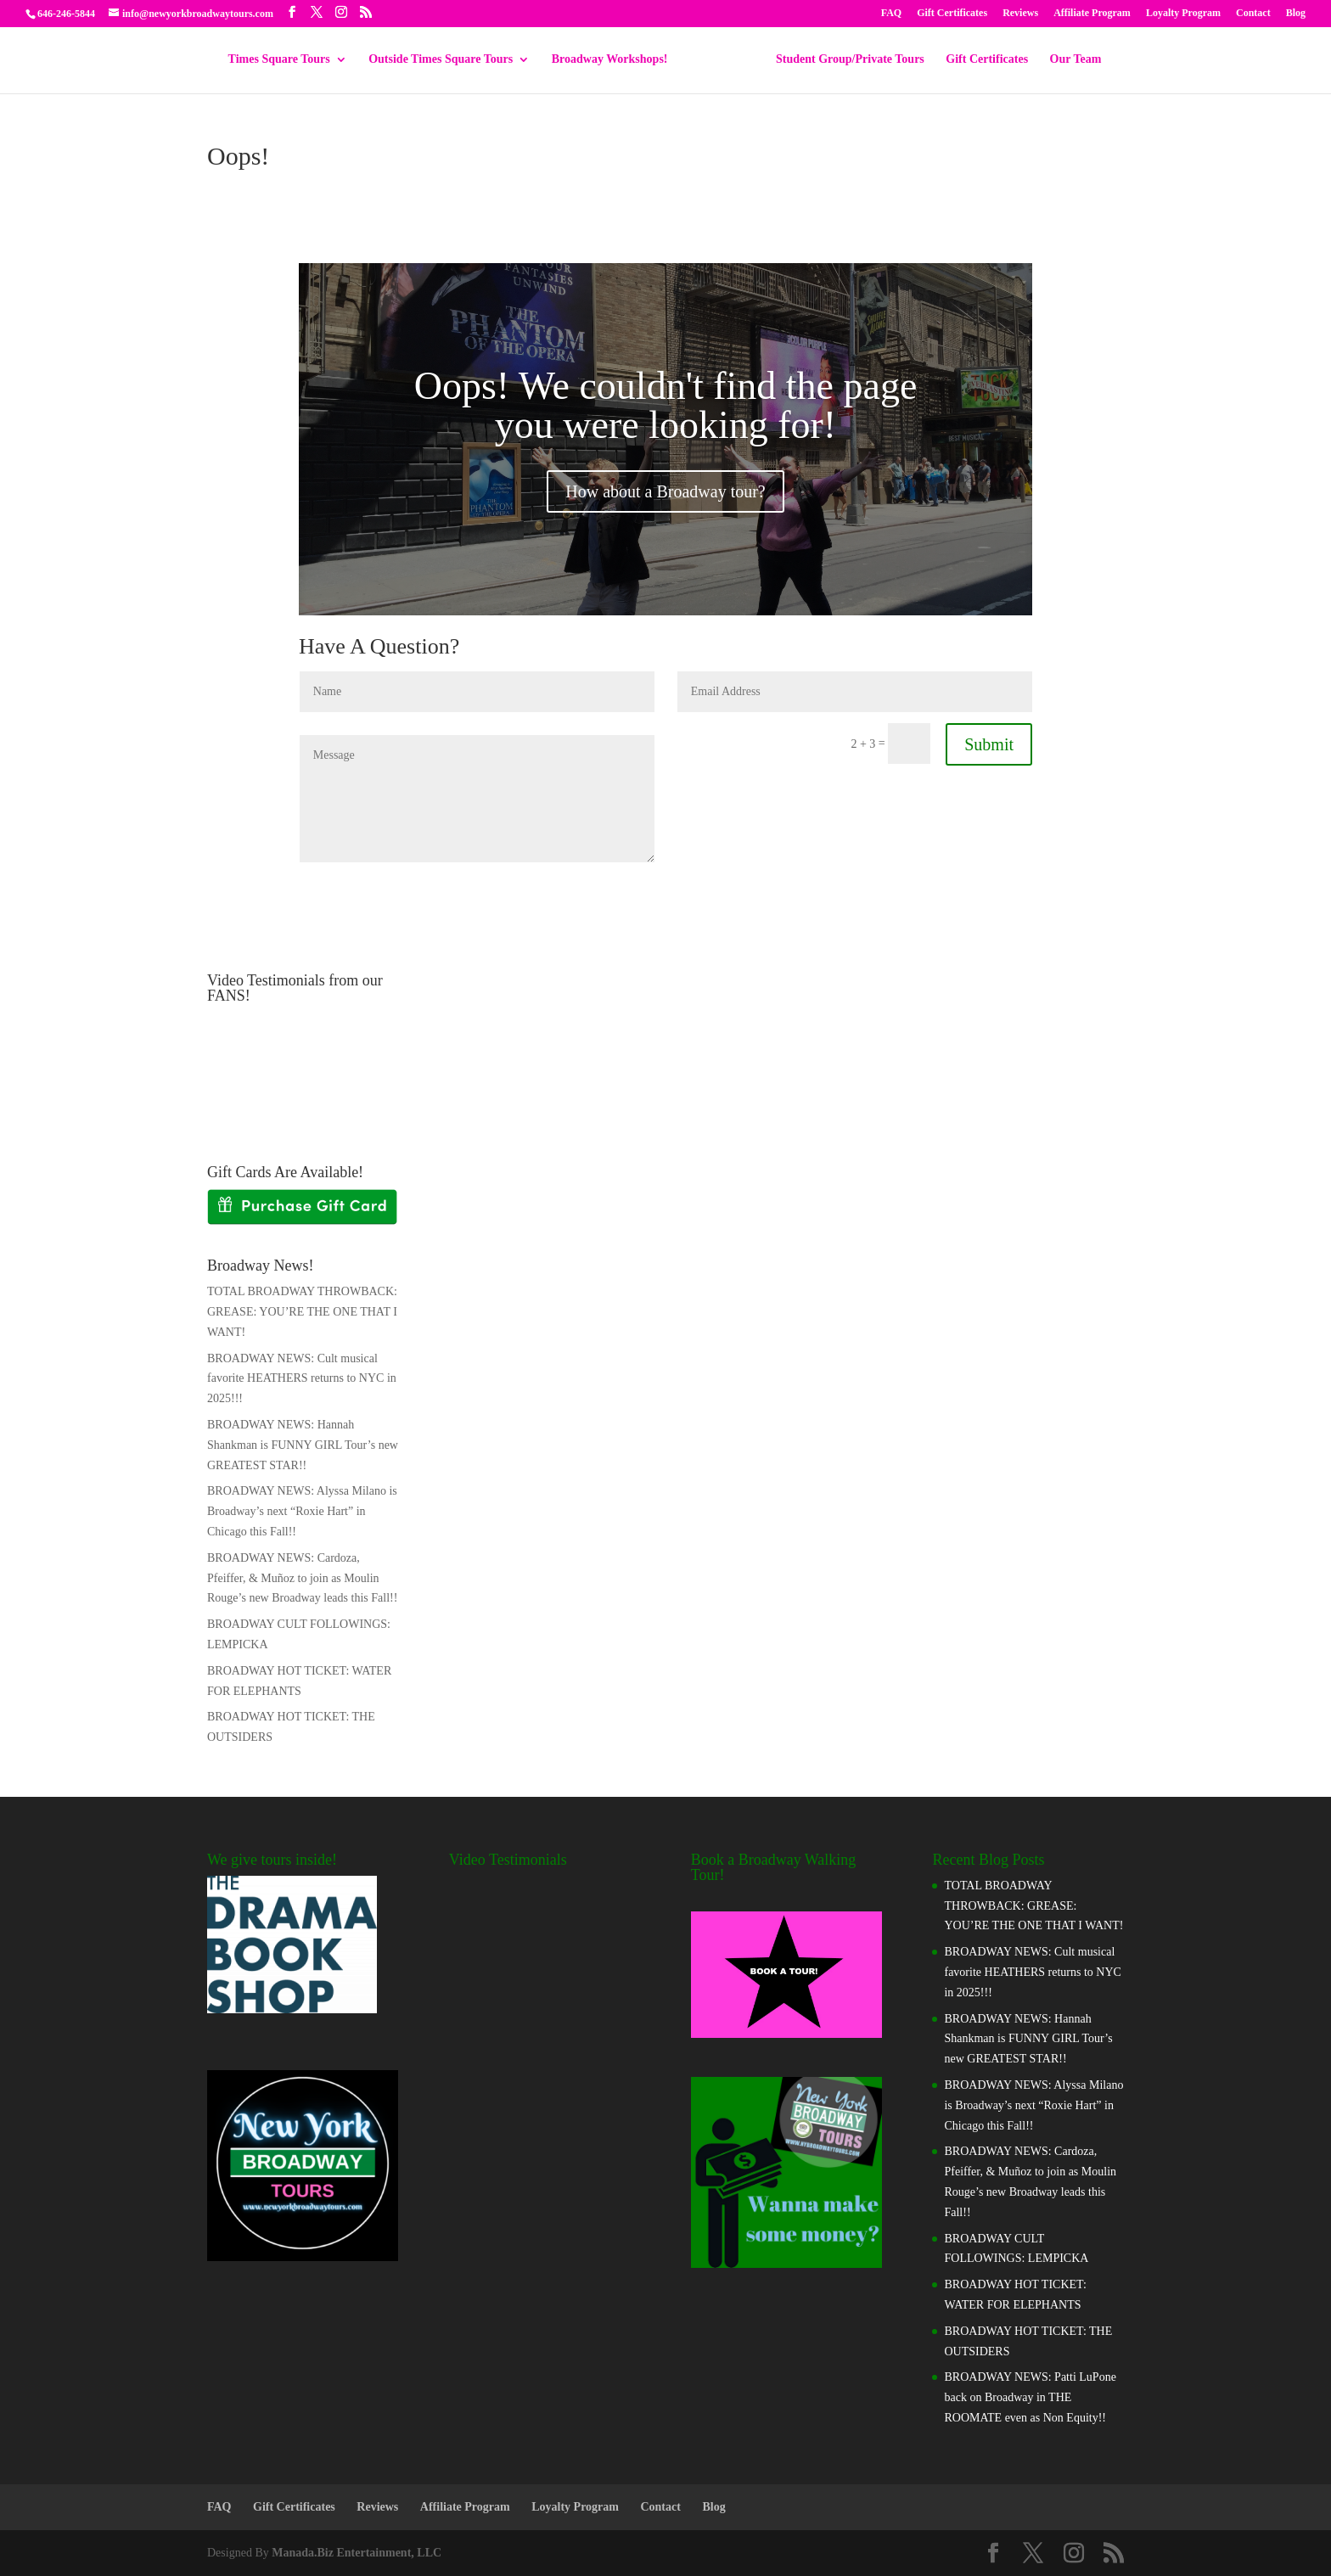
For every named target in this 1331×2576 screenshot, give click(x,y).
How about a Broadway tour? (665, 491)
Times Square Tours (285, 59)
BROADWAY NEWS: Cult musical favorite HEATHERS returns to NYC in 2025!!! (301, 1379)
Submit (989, 744)
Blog (1296, 13)
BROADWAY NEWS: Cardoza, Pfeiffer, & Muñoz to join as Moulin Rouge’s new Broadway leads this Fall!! (302, 1578)
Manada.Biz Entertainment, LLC (356, 2552)
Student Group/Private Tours (844, 59)
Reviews (1020, 13)
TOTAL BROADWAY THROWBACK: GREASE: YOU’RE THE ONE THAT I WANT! (302, 1312)
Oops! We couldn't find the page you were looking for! (666, 405)
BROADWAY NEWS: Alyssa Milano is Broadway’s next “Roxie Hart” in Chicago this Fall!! (302, 1511)
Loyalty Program (1183, 13)
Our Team (1070, 59)
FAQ (891, 13)
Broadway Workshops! (616, 59)
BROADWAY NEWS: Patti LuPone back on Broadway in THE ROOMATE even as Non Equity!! (1029, 2397)
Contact (1253, 13)
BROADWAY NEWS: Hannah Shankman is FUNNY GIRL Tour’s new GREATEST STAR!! (302, 1445)
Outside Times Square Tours (446, 59)
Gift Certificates (952, 13)
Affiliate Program (1092, 13)
